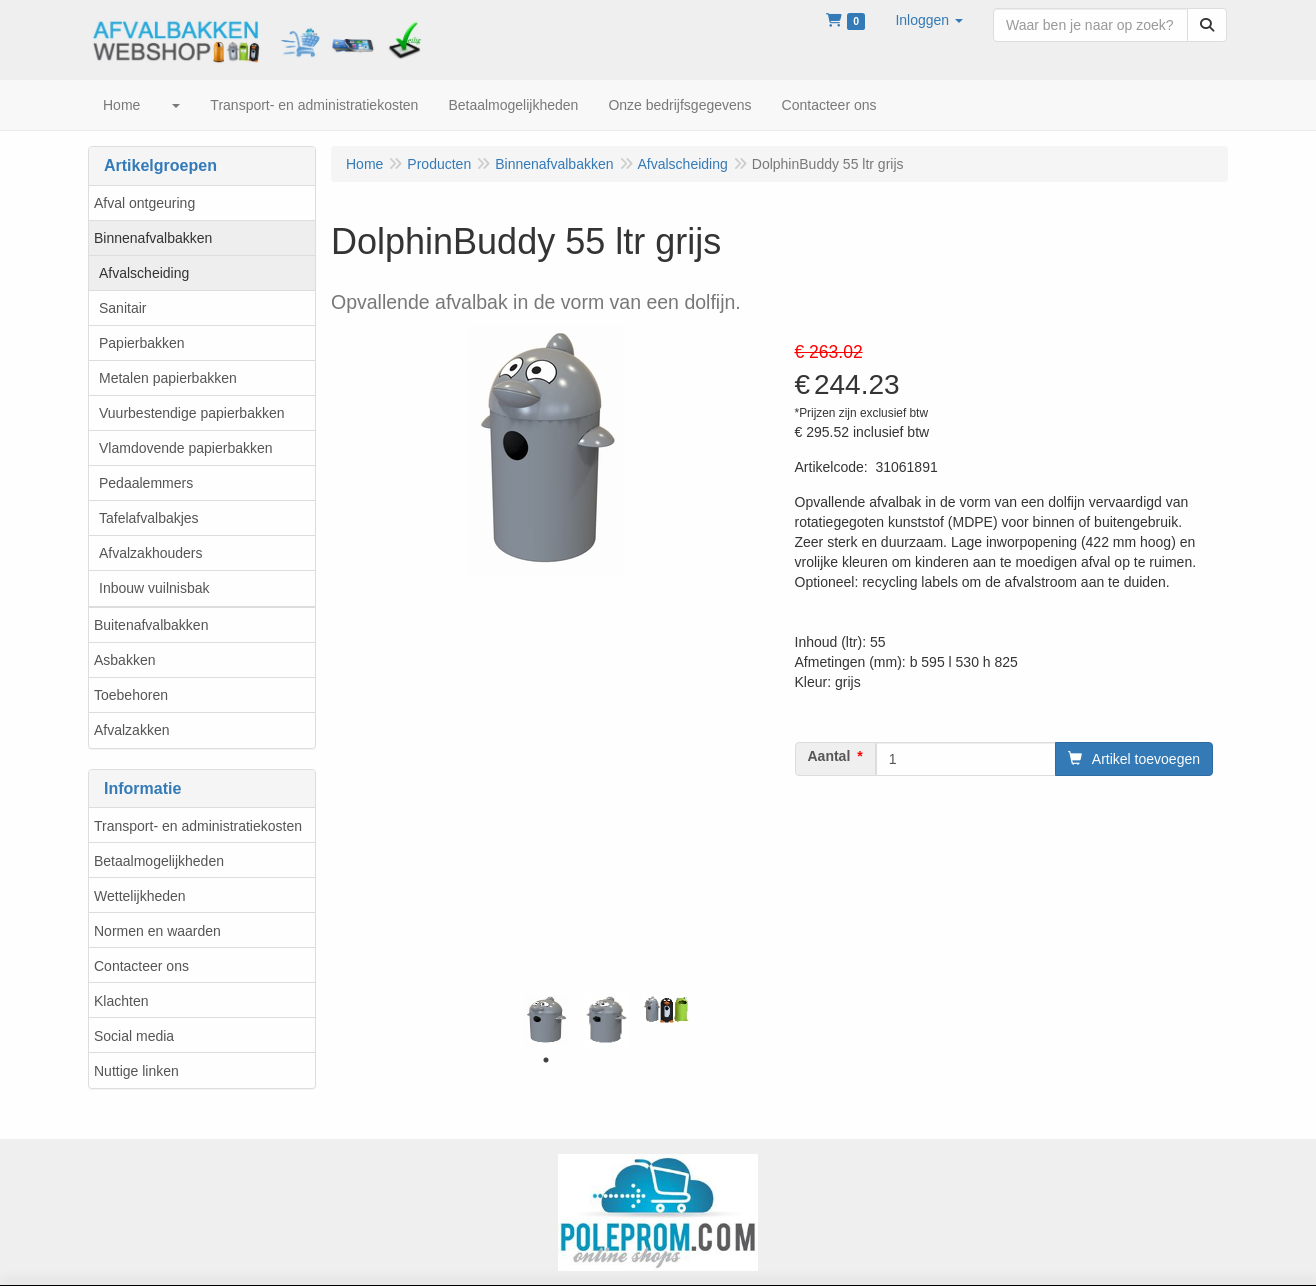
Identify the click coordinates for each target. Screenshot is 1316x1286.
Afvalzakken (131, 730)
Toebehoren (131, 695)
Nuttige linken (136, 1071)
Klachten (121, 1001)
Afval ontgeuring (144, 203)
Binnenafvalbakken (153, 238)
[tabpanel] (546, 1020)
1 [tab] (546, 1060)
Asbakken (124, 660)
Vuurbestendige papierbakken (192, 413)
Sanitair (122, 308)
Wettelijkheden (140, 896)
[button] (929, 20)
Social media (134, 1036)
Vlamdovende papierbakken (186, 448)
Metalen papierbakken (168, 378)
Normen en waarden (157, 931)
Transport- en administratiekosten (198, 826)
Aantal (829, 756)
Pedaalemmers (146, 483)
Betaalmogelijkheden (159, 861)
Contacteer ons (141, 966)
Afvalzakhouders (151, 553)
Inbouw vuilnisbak (154, 588)
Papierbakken (142, 343)
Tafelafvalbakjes (149, 518)
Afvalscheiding (144, 273)
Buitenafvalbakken (151, 625)
